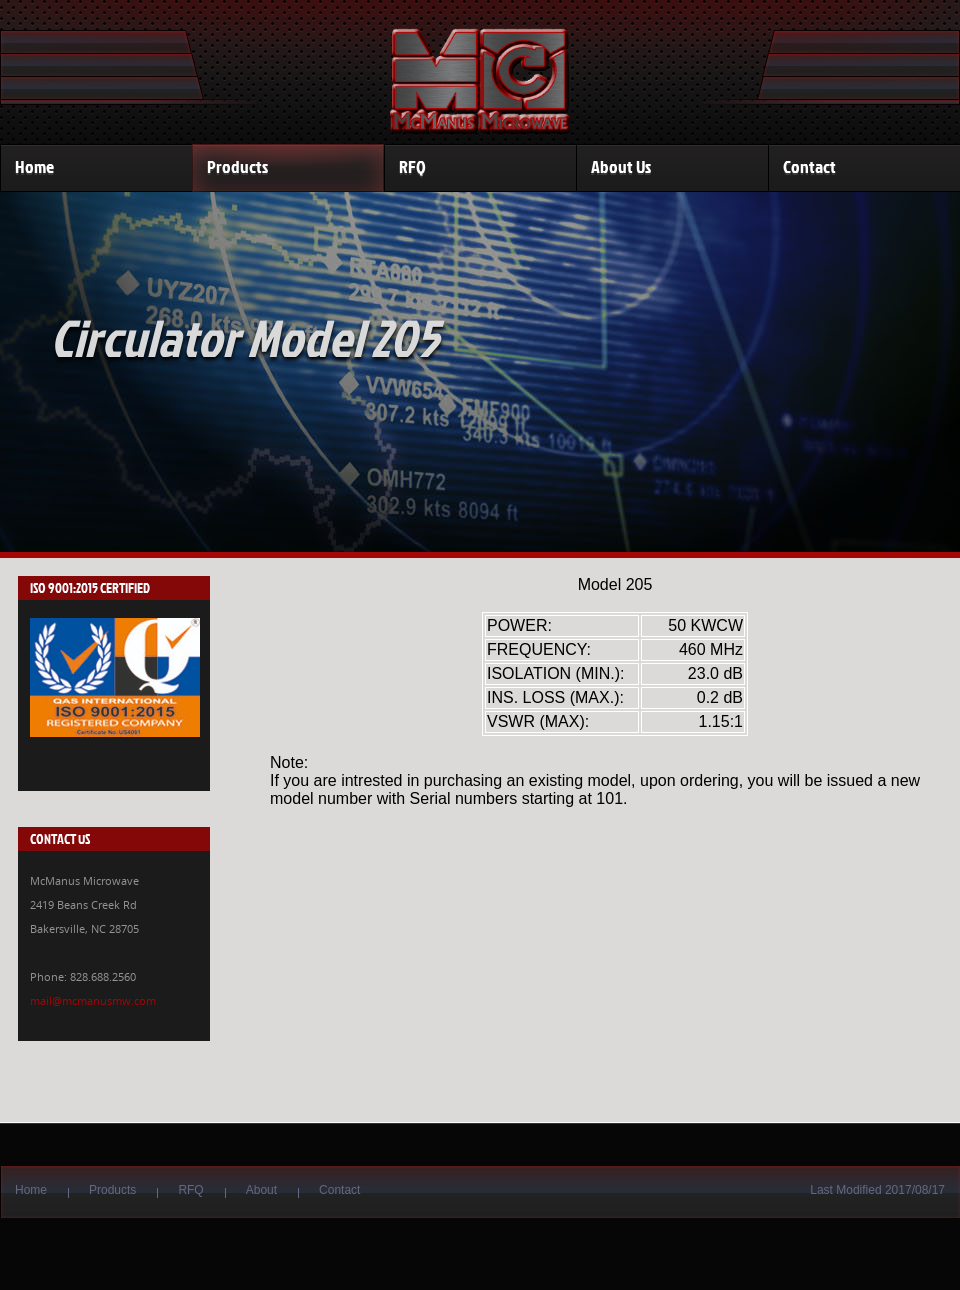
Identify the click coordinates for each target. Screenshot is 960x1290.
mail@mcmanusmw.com (93, 1000)
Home (34, 167)
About (261, 1190)
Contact (809, 167)
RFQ (412, 167)
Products (237, 167)
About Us (621, 167)
